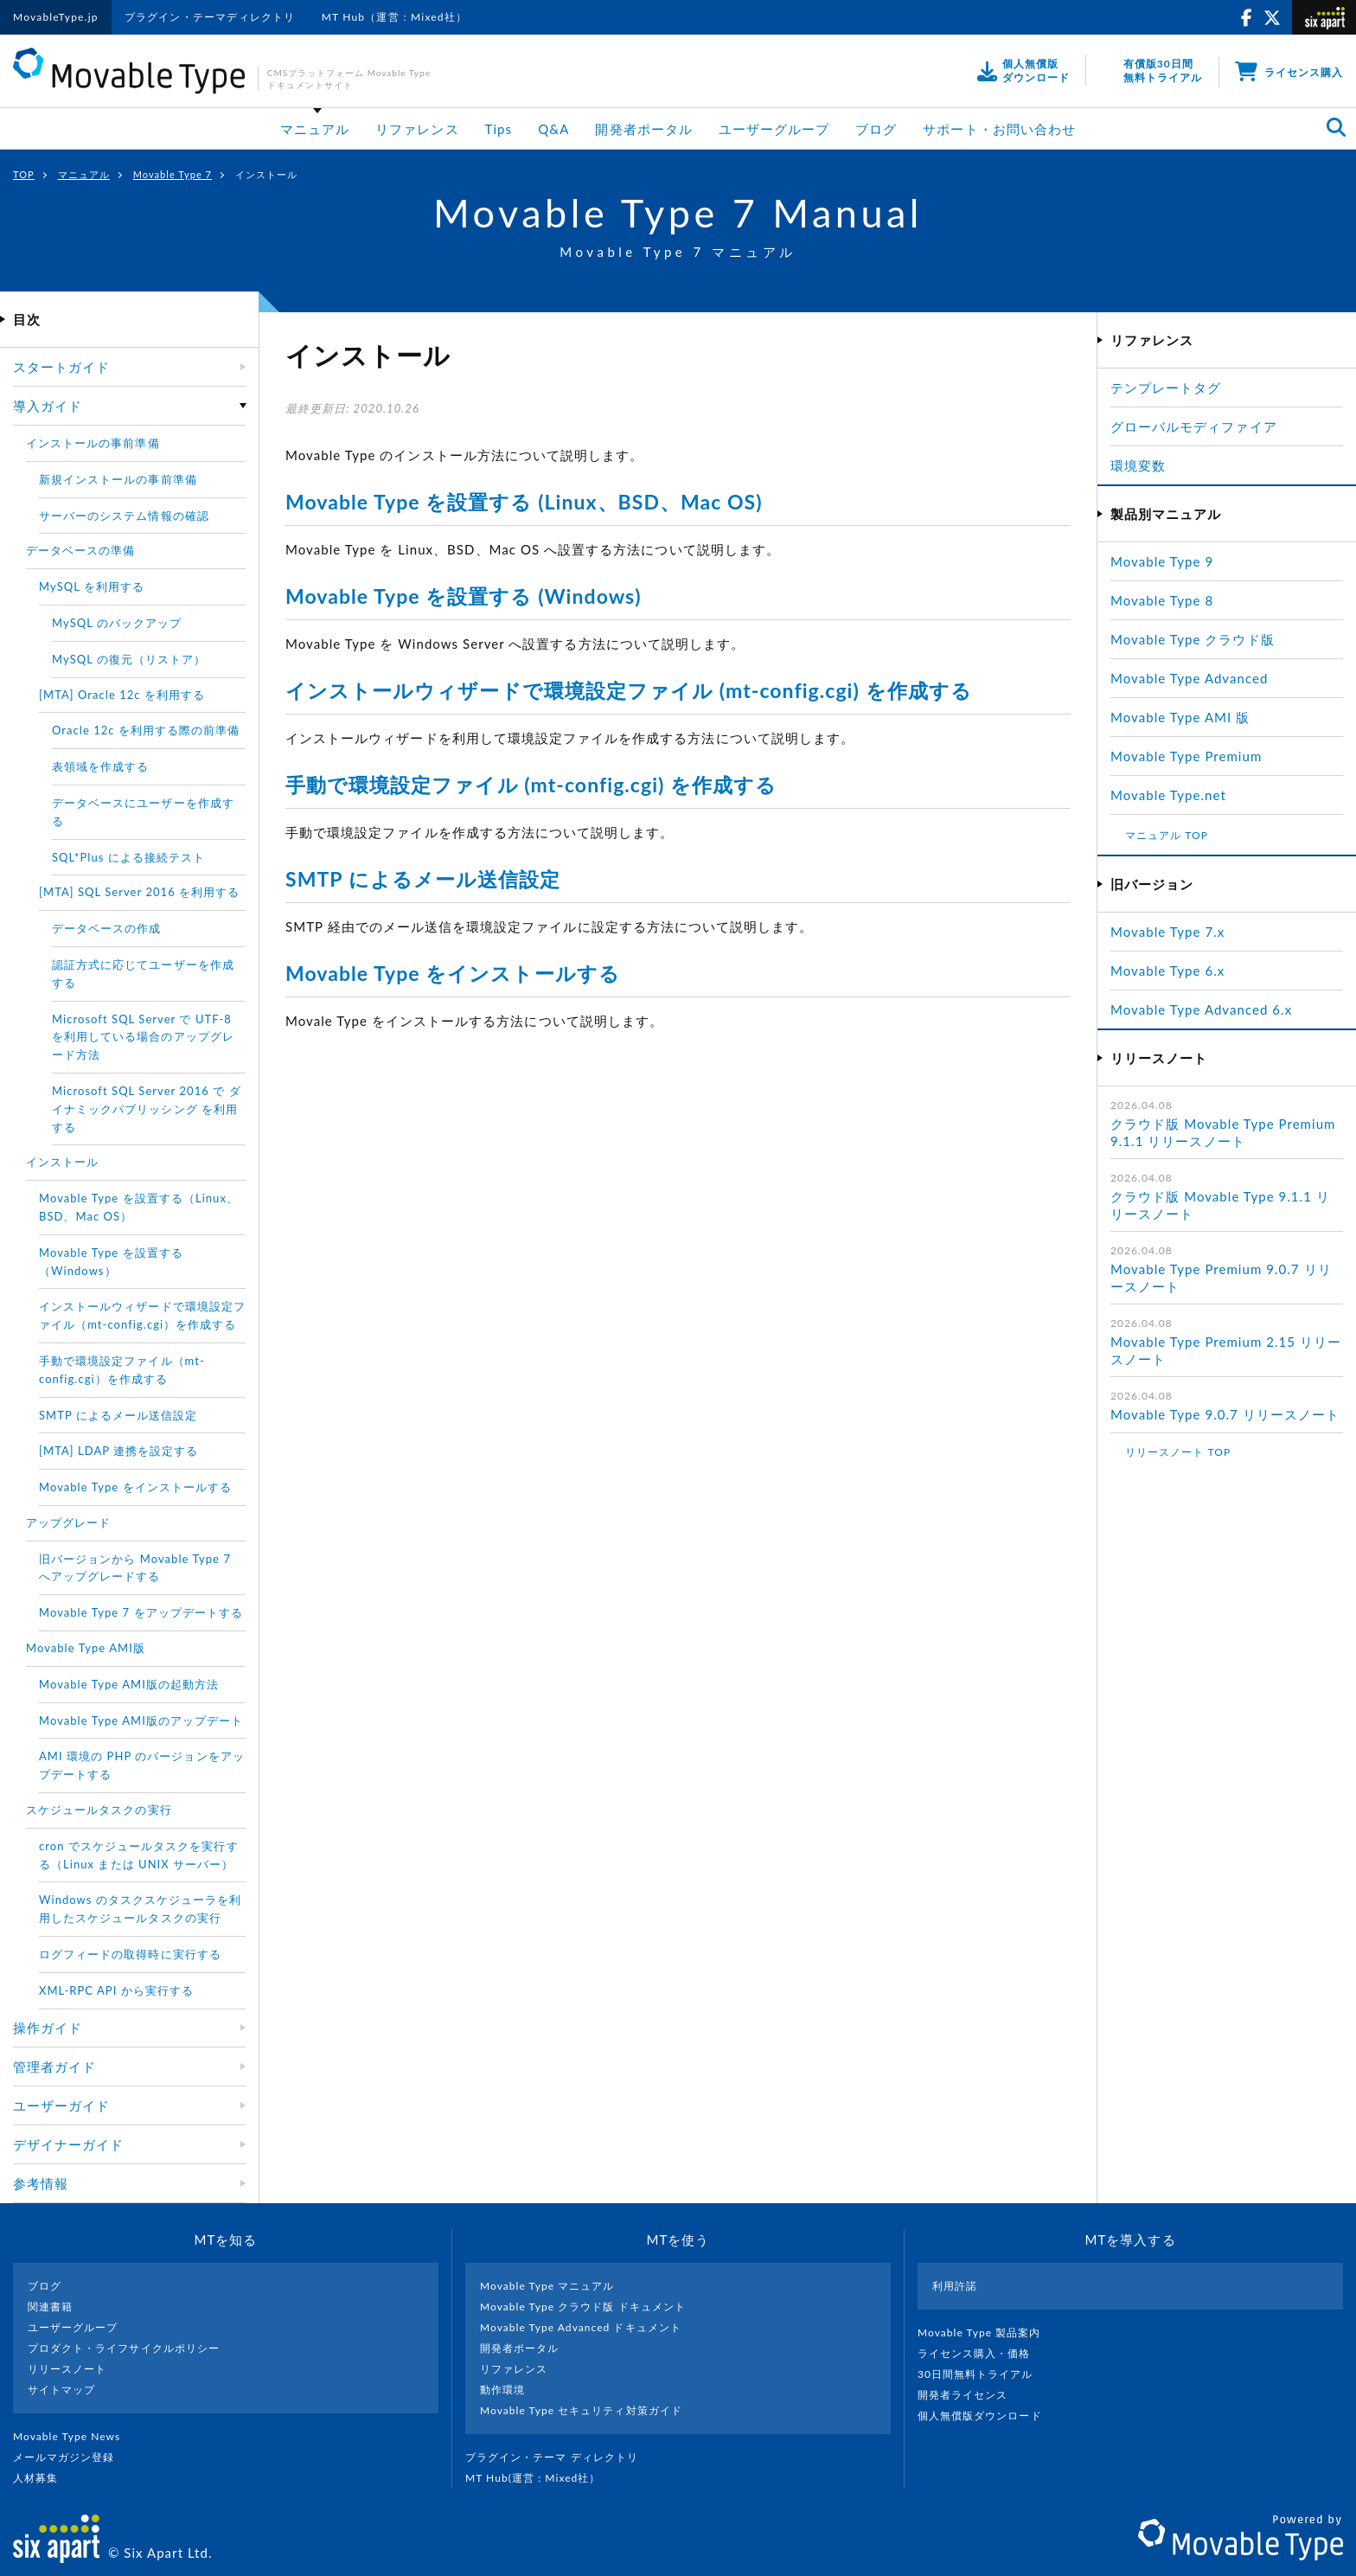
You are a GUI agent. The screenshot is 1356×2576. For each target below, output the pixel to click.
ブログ (876, 129)
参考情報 (40, 2183)
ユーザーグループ (774, 129)
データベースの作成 (106, 928)
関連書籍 (50, 2306)
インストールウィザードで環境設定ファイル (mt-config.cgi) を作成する (628, 690)
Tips (499, 129)
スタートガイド (61, 367)
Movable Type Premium (1193, 756)
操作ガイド (47, 2027)
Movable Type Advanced (1189, 678)
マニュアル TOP (1166, 835)
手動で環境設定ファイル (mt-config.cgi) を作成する (531, 784)
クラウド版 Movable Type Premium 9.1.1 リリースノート (1222, 1132)
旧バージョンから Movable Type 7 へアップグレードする (135, 1568)
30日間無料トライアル (982, 2374)
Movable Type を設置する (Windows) (463, 596)
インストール (62, 1162)
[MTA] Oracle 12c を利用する (122, 695)
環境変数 (1138, 465)
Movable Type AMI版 (85, 1648)
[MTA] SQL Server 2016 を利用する (139, 892)
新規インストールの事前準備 (118, 479)
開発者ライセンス (970, 2394)
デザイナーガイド (68, 2144)
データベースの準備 (80, 550)
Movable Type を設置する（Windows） (111, 1262)
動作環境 (502, 2389)
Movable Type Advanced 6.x (1201, 1009)
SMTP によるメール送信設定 (422, 879)
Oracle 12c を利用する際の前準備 (146, 730)
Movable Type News (73, 2436)
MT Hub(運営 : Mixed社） (540, 2477)
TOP (24, 174)
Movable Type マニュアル (547, 2285)
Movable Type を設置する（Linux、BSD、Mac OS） (139, 1207)
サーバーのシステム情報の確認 (124, 515)
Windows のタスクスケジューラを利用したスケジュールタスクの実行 (140, 1909)
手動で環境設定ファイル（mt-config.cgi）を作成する (122, 1370)
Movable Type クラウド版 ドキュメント (583, 2306)
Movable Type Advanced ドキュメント (580, 2327)
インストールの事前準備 (93, 443)
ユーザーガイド (61, 2105)
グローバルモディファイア (1193, 426)
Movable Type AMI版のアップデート (141, 1720)
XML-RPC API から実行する (116, 1990)
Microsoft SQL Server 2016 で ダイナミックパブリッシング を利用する (146, 1109)
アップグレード (68, 1522)
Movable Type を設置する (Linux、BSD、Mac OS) (524, 502)
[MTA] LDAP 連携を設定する (118, 1451)
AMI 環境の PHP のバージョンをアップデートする (142, 1765)
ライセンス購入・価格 (981, 2353)
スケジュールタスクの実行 (99, 1810)
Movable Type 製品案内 (986, 2332)
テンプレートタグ (1165, 387)
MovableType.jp (56, 16)
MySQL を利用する (91, 586)
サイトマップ (61, 2389)
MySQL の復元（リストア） (129, 659)
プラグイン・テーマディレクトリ (210, 16)
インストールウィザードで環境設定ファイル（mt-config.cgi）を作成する (142, 1315)
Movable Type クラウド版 (1192, 639)
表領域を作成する (100, 766)
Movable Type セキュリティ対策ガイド (581, 2410)
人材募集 (42, 2477)
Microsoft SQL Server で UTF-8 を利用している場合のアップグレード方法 (143, 1037)
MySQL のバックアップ (117, 623)
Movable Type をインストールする (452, 973)
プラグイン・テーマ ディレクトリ (558, 2457)
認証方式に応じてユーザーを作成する (143, 974)
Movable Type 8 (1161, 600)
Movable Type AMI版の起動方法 (129, 1684)
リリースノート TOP (1178, 1451)
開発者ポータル (643, 129)
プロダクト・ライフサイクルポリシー (124, 2348)
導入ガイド (47, 405)
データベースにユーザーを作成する (143, 812)
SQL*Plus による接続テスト (128, 857)
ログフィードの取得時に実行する (130, 1954)
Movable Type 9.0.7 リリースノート (1225, 1414)
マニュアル (314, 129)
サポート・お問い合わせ (999, 129)
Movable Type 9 (1161, 561)
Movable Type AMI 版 (1180, 717)
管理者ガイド (54, 2066)
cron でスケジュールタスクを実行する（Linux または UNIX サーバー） (139, 1855)
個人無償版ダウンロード (987, 2415)
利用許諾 (954, 2285)
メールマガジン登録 (71, 2457)
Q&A (553, 129)
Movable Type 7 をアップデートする (141, 1612)
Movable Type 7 (172, 174)
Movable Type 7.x (1167, 931)
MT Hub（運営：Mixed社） (395, 16)
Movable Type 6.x (1167, 970)
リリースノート (67, 2368)
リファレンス (416, 129)
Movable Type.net (1175, 795)
